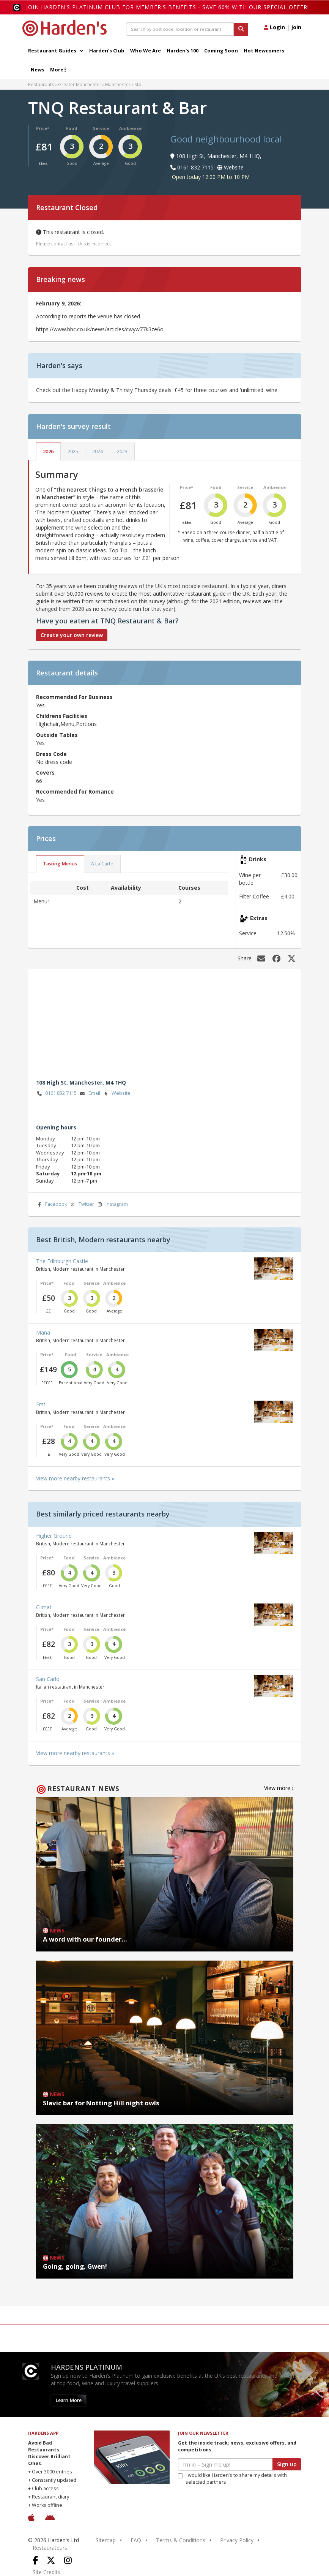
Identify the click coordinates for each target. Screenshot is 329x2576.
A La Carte (102, 863)
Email (89, 1093)
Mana (43, 1332)
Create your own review (72, 635)
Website (116, 1093)
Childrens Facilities (61, 716)
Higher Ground (54, 1535)
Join (296, 27)
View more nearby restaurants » (75, 1478)
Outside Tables (57, 734)
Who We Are (145, 50)
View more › (278, 1788)
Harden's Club (106, 50)
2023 (122, 451)
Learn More (68, 2400)
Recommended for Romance (75, 791)
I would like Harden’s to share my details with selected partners (232, 2478)
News (37, 69)
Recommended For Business (74, 697)
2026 (48, 451)
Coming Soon (221, 50)
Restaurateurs (50, 2547)
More (58, 69)
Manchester (118, 84)
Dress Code (51, 753)
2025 (73, 451)
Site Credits (46, 2572)
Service (101, 128)
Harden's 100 (182, 50)
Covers (45, 772)
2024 (97, 451)
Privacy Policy (236, 2540)
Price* (42, 128)
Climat (44, 1607)
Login (274, 27)
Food (71, 128)
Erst (41, 1404)
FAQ (136, 2540)
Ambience (130, 128)
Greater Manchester (79, 84)
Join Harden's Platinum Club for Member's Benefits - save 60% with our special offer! (167, 7)
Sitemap (106, 2540)
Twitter (81, 1204)
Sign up (287, 2464)
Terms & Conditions (180, 2540)
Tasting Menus (60, 863)
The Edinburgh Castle (62, 1261)
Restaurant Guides (55, 50)
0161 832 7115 (56, 1093)
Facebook (51, 1204)
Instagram (112, 1204)
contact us (62, 243)
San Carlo (48, 1679)
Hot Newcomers (264, 50)
